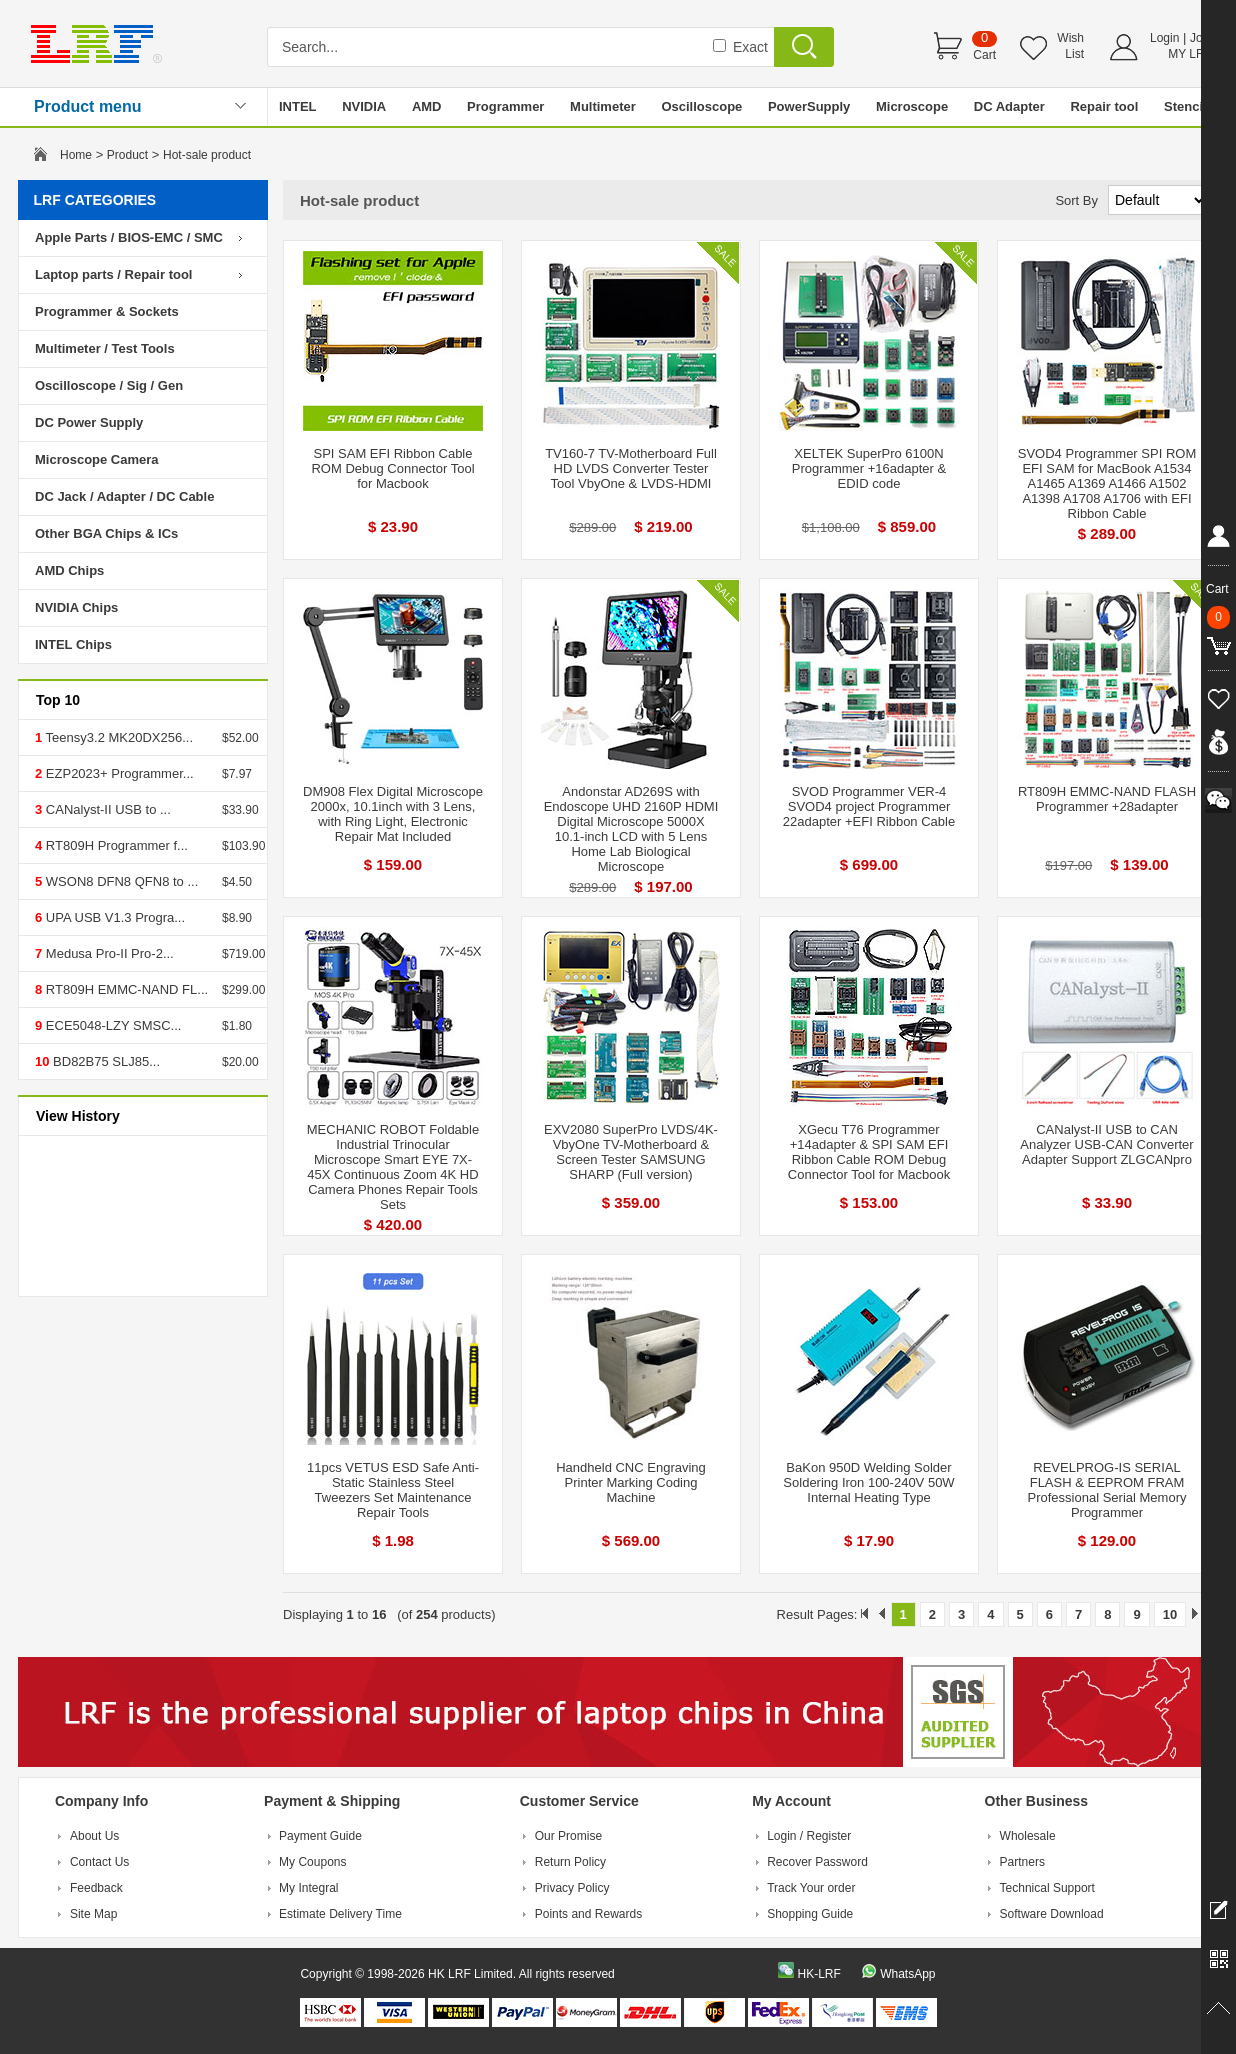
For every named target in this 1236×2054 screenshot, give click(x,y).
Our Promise (568, 1836)
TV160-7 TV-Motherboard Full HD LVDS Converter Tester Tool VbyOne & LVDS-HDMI (631, 468)
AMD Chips (69, 570)
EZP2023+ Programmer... (117, 773)
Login (1164, 38)
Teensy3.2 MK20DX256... (117, 737)
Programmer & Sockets (107, 311)
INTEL (298, 106)
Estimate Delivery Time (340, 1914)
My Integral (308, 1888)
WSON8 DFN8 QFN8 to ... (120, 881)
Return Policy (570, 1862)
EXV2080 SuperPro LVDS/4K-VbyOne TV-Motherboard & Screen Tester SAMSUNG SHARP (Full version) (631, 1152)
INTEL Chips (73, 644)
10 (1170, 1614)
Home (76, 155)
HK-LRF (818, 1974)
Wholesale (1028, 1836)
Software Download (1052, 1914)
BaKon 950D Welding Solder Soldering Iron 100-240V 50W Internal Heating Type (868, 1482)
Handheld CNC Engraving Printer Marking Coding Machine (631, 1482)
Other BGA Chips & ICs (106, 533)
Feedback (96, 1888)
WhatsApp (907, 1974)
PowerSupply (809, 106)
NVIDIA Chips (76, 607)
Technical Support (1047, 1888)
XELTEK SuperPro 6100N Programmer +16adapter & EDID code (869, 468)
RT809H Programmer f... (115, 845)
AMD (427, 106)
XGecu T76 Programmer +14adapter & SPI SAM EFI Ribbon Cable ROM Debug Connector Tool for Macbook (869, 1152)
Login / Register (809, 1836)
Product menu (88, 106)
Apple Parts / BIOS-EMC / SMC (129, 237)
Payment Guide (320, 1836)
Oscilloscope (701, 106)
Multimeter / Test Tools (105, 348)
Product (127, 155)
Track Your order (811, 1888)
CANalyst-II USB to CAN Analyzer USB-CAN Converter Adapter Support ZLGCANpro (1106, 1144)
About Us (94, 1836)
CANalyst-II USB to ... (106, 809)
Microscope (912, 106)
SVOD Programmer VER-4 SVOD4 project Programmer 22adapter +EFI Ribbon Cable (869, 806)
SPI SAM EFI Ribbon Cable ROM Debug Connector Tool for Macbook (392, 468)
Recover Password (817, 1862)
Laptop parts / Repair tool (113, 274)
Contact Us (99, 1862)
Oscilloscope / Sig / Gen (109, 385)
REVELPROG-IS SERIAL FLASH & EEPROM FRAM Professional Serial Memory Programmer (1107, 1490)
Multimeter (603, 106)
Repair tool (1104, 106)
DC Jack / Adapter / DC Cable (124, 496)
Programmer (505, 106)
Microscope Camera (97, 459)
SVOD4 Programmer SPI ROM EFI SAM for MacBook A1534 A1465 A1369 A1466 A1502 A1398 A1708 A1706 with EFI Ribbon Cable (1107, 483)
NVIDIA (364, 106)
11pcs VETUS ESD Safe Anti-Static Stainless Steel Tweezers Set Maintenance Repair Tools (393, 1490)
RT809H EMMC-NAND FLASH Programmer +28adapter (1107, 799)
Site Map (93, 1914)
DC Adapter (1009, 106)
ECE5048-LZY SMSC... (111, 1025)
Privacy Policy (572, 1888)
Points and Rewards (588, 1914)
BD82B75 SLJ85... (104, 1061)
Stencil (1185, 106)
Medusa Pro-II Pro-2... (108, 953)
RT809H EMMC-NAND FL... (125, 989)
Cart (984, 55)
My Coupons (312, 1862)
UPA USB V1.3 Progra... (113, 917)
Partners (1022, 1862)
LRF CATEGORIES (95, 200)
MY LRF (1190, 54)
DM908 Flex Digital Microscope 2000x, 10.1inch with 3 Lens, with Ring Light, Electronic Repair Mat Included (393, 814)
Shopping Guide (810, 1914)
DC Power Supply (89, 422)
